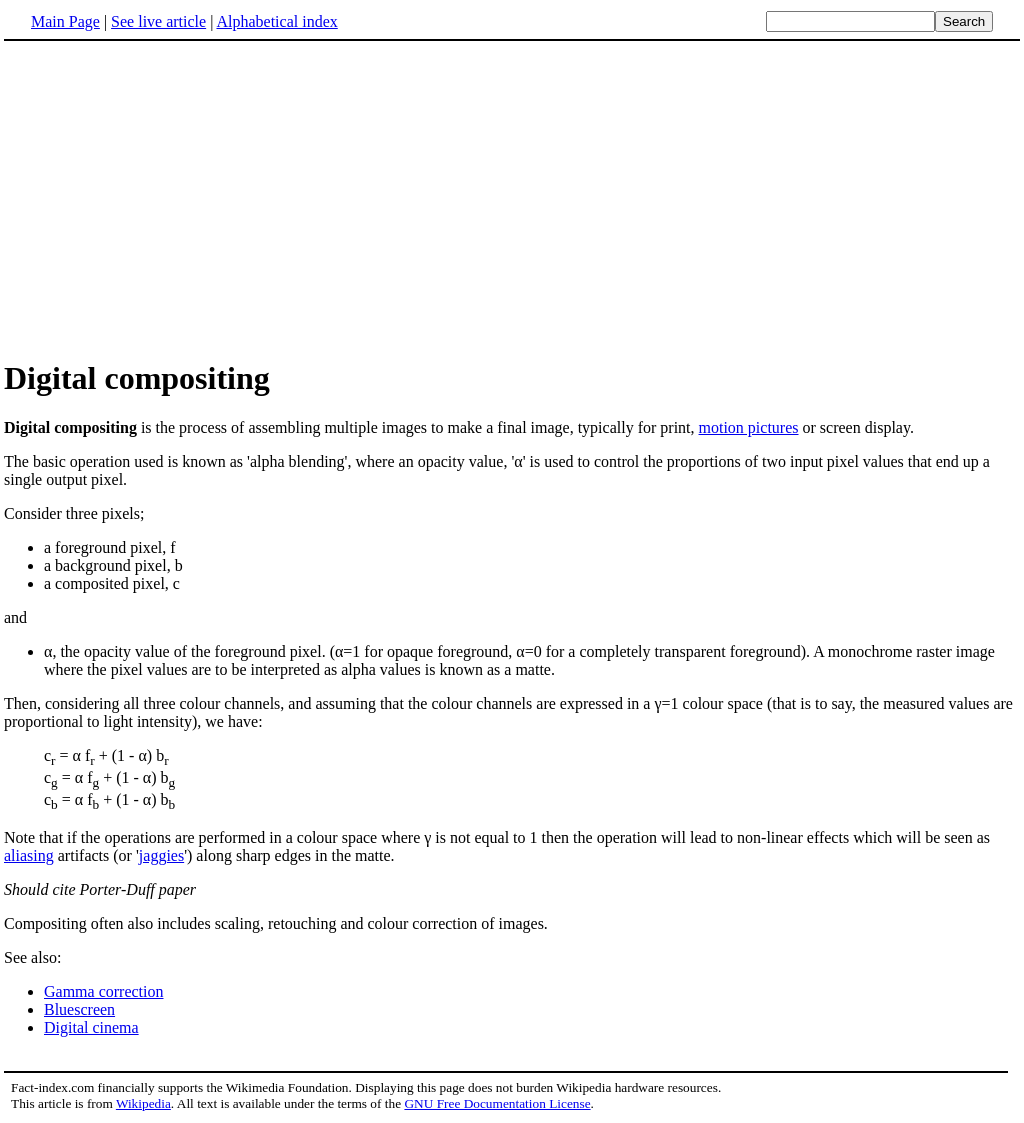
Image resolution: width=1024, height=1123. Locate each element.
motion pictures (749, 427)
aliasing (29, 855)
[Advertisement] (172, 199)
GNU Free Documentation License (497, 1103)
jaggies (161, 855)
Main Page (65, 21)
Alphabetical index (276, 21)
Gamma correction (104, 991)
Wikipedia (143, 1103)
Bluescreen (79, 1009)
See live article (158, 21)
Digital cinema (91, 1027)
